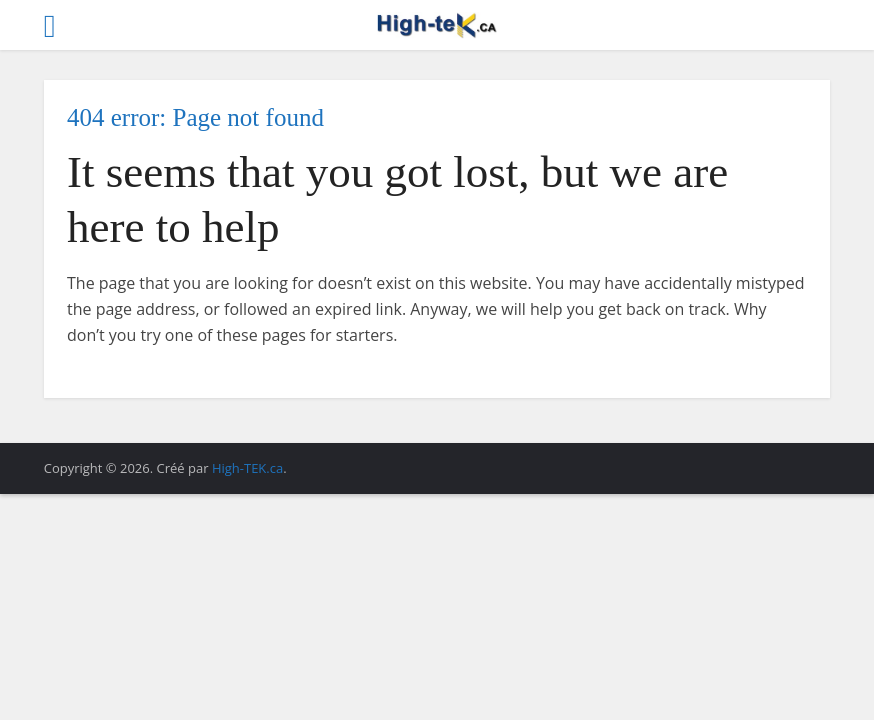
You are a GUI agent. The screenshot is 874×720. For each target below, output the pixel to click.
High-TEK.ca (247, 468)
